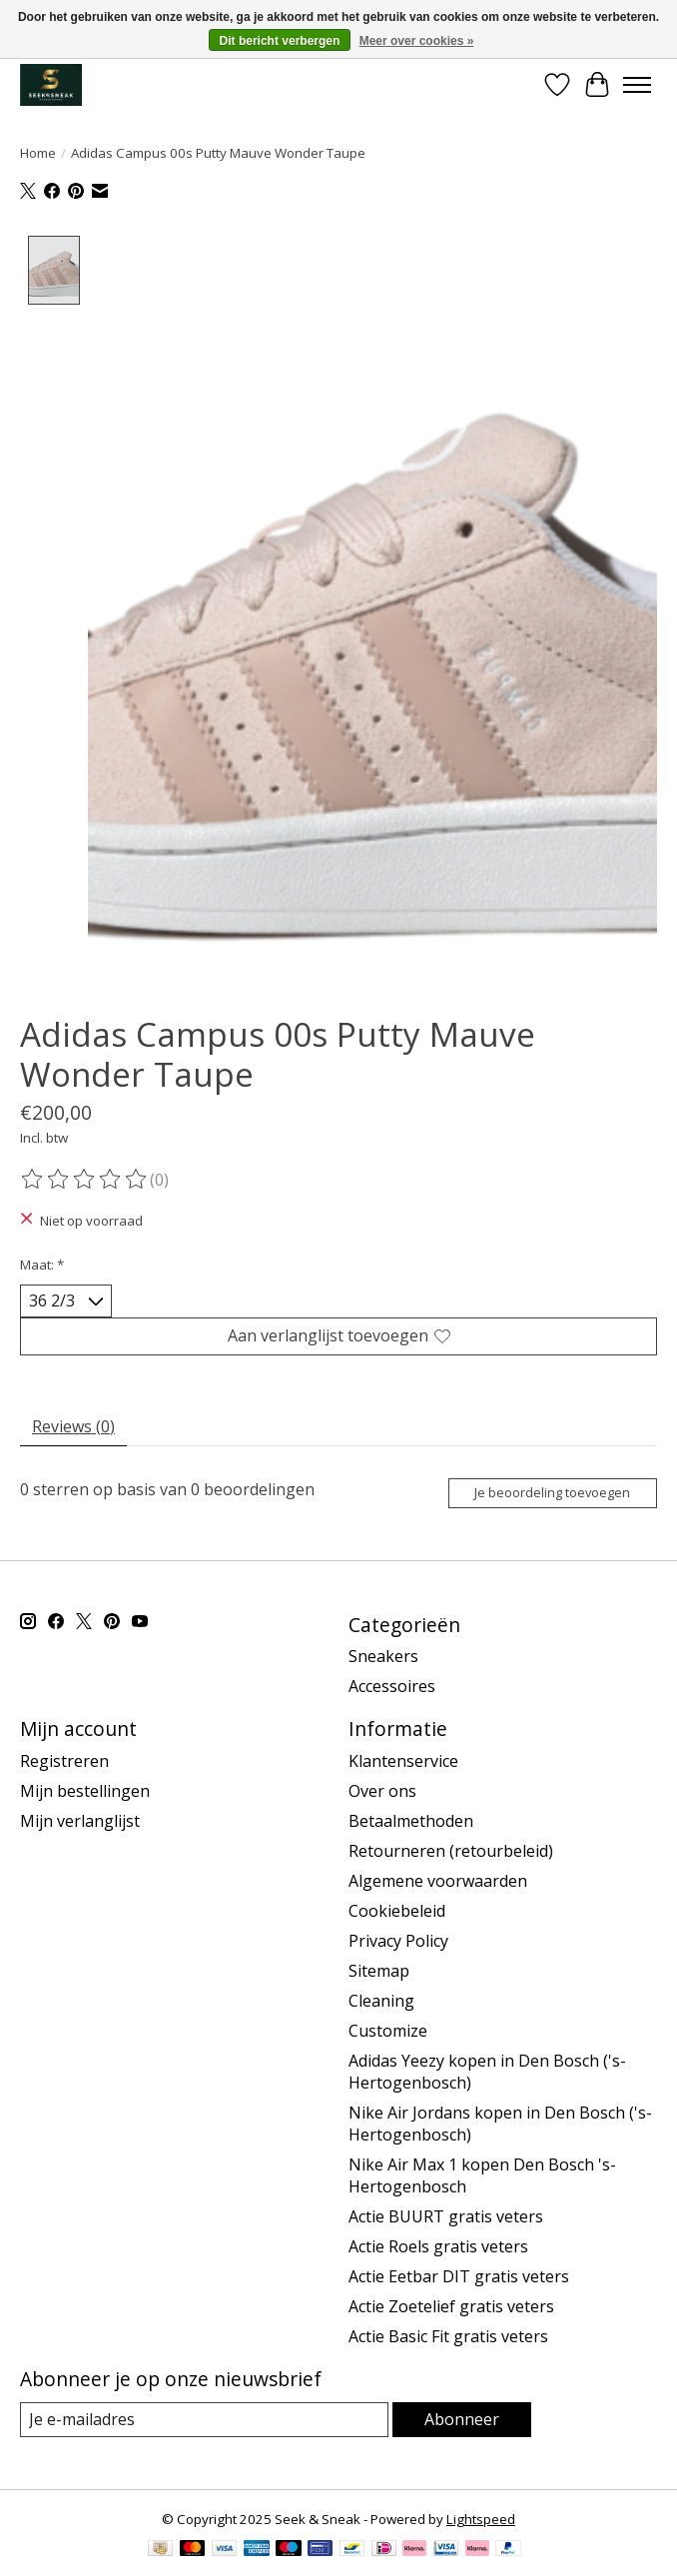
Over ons (382, 1791)
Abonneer (461, 2419)
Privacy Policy (398, 1941)
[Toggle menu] (637, 85)
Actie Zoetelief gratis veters (451, 2306)
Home (38, 153)
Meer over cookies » (416, 41)
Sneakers (383, 1657)
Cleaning (381, 2001)
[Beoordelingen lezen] (85, 1180)
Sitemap (378, 1971)
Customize (387, 2031)
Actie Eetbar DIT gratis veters (458, 2276)
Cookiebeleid (396, 1911)
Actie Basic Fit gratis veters (448, 2336)
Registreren (64, 1761)
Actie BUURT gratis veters (445, 2216)
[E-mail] (204, 2419)
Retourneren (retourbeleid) (450, 1851)
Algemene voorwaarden (437, 1881)
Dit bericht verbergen (280, 41)
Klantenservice (403, 1761)
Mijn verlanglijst (80, 1821)
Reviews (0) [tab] (73, 1426)
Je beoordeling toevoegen (552, 1492)
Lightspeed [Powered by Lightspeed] (480, 2520)
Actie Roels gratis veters (438, 2246)
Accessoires (391, 1687)
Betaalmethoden (410, 1821)
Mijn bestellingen (85, 1791)
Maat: (42, 1265)
